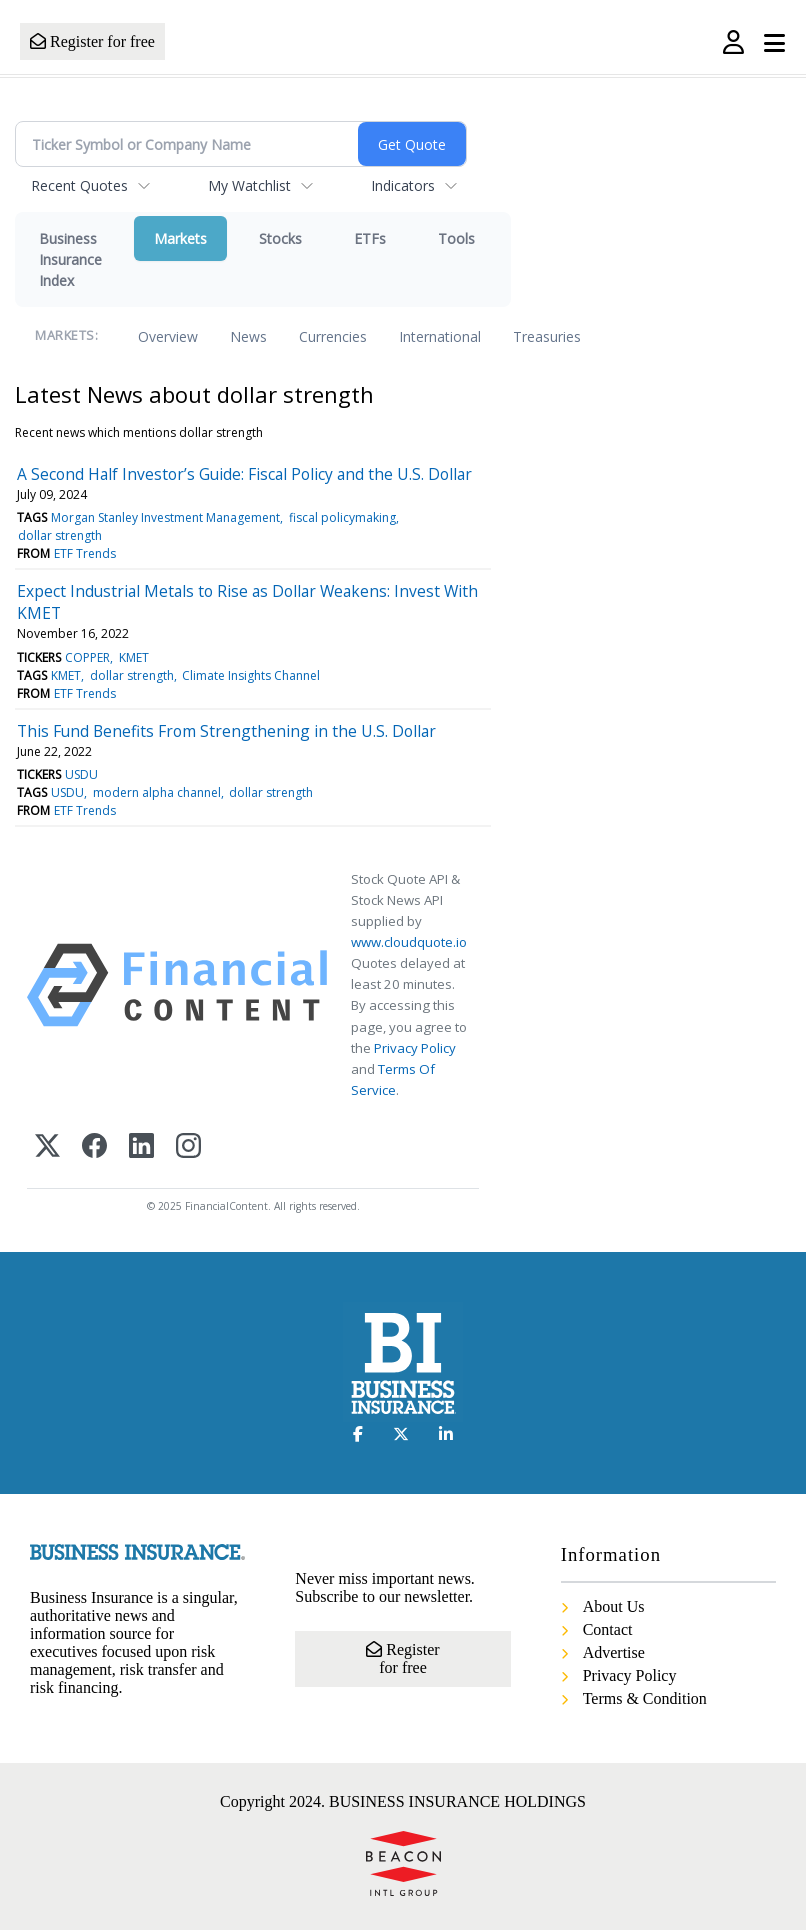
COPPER (87, 657)
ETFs (370, 238)
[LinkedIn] (141, 1147)
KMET (134, 657)
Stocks (280, 238)
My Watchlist (249, 185)
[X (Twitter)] (47, 1147)
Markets (180, 238)
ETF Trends (85, 553)
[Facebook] (94, 1147)
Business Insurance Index (70, 259)
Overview (168, 336)
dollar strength (60, 535)
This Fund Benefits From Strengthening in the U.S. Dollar (226, 731)
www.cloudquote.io (409, 942)
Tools (456, 238)
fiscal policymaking (342, 517)
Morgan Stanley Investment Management (165, 517)
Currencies (333, 336)
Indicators (403, 185)
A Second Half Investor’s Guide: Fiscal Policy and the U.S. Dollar (244, 474)
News (248, 336)
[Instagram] (188, 1147)
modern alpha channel (157, 792)
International (440, 336)
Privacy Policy (415, 1048)
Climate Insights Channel (251, 675)
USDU (81, 774)
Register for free (92, 41)
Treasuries (547, 336)
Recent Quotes (79, 185)
